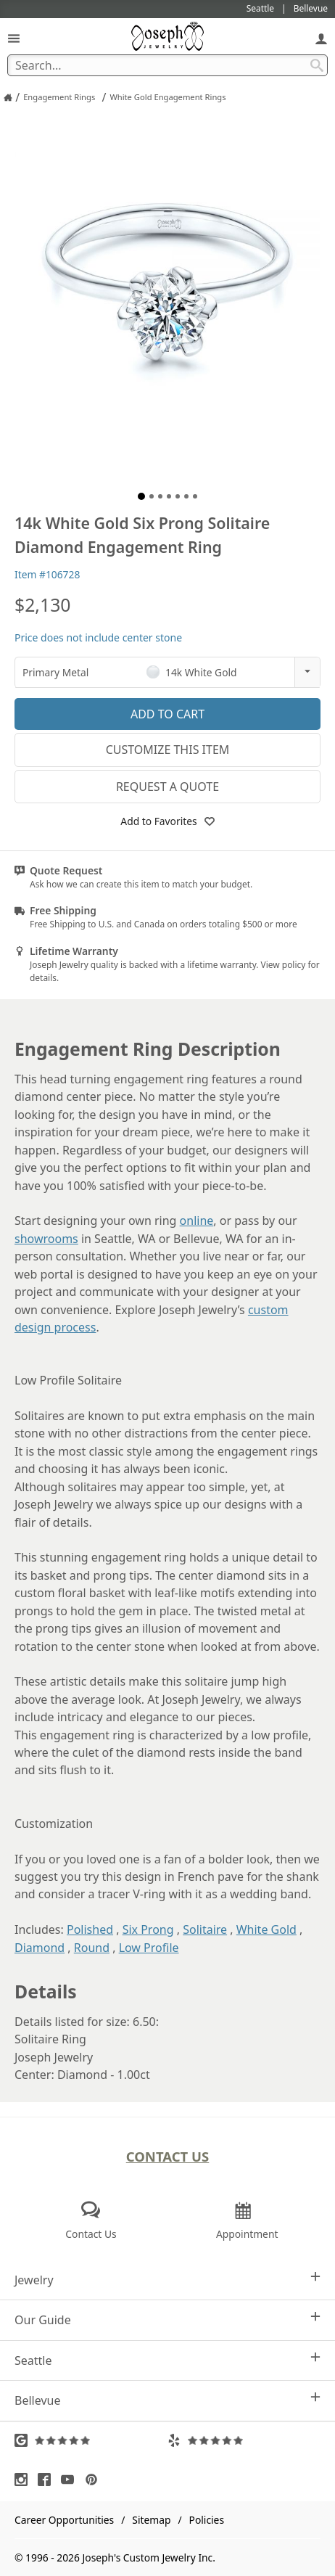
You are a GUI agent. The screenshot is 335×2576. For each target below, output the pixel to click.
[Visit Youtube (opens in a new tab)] (71, 2479)
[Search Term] (167, 65)
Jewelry (167, 2279)
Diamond (40, 1948)
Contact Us (168, 2156)
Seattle (167, 2360)
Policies (206, 2520)
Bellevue (167, 2400)
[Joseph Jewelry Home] (8, 97)
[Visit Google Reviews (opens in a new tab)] (91, 2440)
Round (91, 1948)
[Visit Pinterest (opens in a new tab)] (95, 2479)
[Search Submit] (317, 65)
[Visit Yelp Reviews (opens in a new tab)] (244, 2440)
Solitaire (205, 1929)
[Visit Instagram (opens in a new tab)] (25, 2479)
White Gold (266, 1929)
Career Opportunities (64, 2520)
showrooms (46, 1239)
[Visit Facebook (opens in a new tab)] (48, 2479)
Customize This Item (168, 750)
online (197, 1220)
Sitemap (151, 2520)
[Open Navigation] (13, 38)
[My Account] (321, 38)
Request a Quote (167, 787)
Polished (90, 1929)
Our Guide (167, 2319)
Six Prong (148, 1929)
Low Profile (149, 1948)
